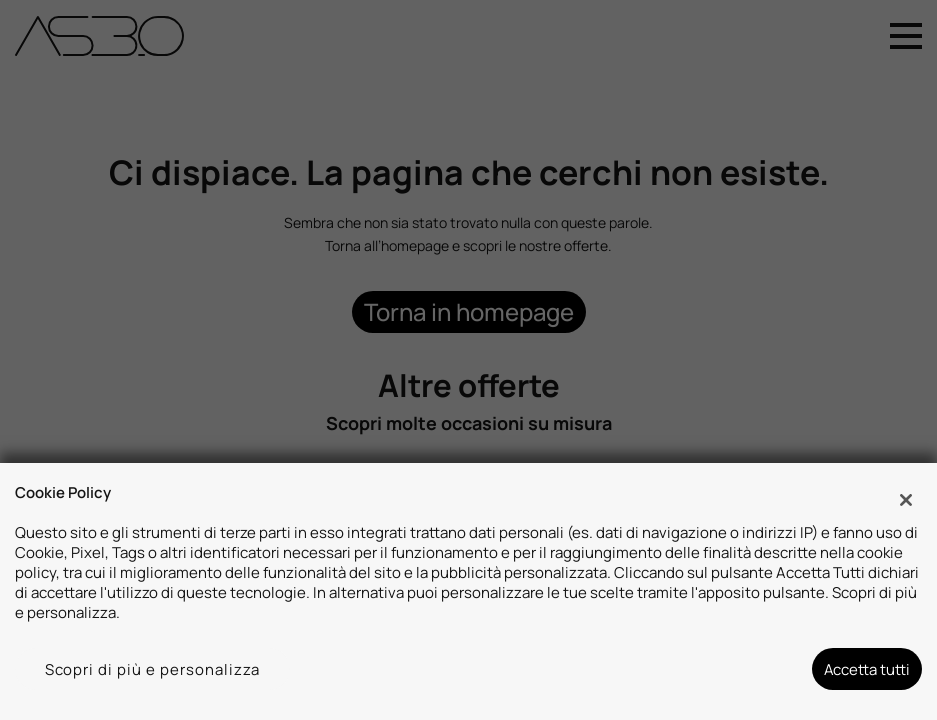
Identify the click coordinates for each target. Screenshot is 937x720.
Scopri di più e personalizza (153, 669)
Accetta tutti (867, 669)
